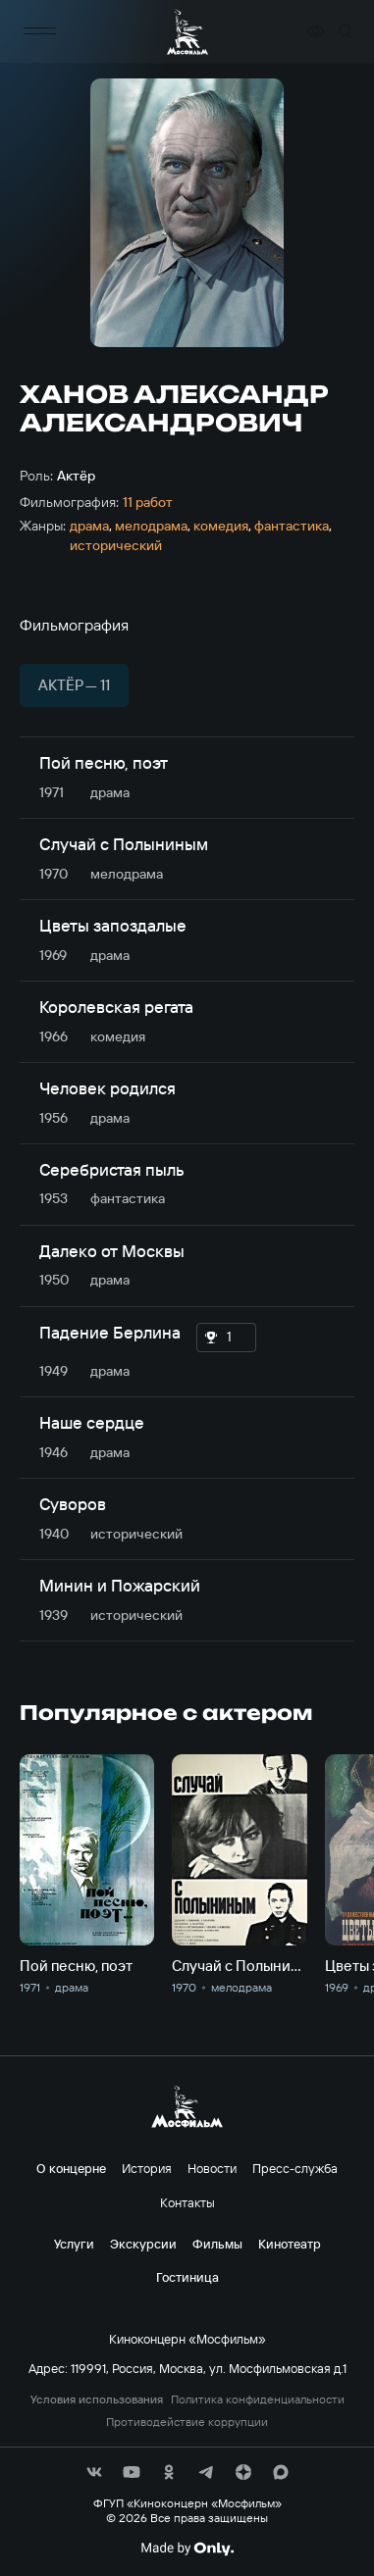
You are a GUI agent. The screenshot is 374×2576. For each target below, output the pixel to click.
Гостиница (187, 2277)
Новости (212, 2168)
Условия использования (96, 2399)
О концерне (71, 2168)
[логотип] (187, 32)
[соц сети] (94, 2472)
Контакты (187, 2202)
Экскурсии (143, 2243)
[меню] (39, 32)
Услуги (74, 2243)
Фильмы (217, 2243)
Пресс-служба (295, 2168)
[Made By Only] (187, 2548)
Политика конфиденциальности (258, 2399)
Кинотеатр (289, 2243)
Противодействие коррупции (187, 2422)
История (147, 2168)
